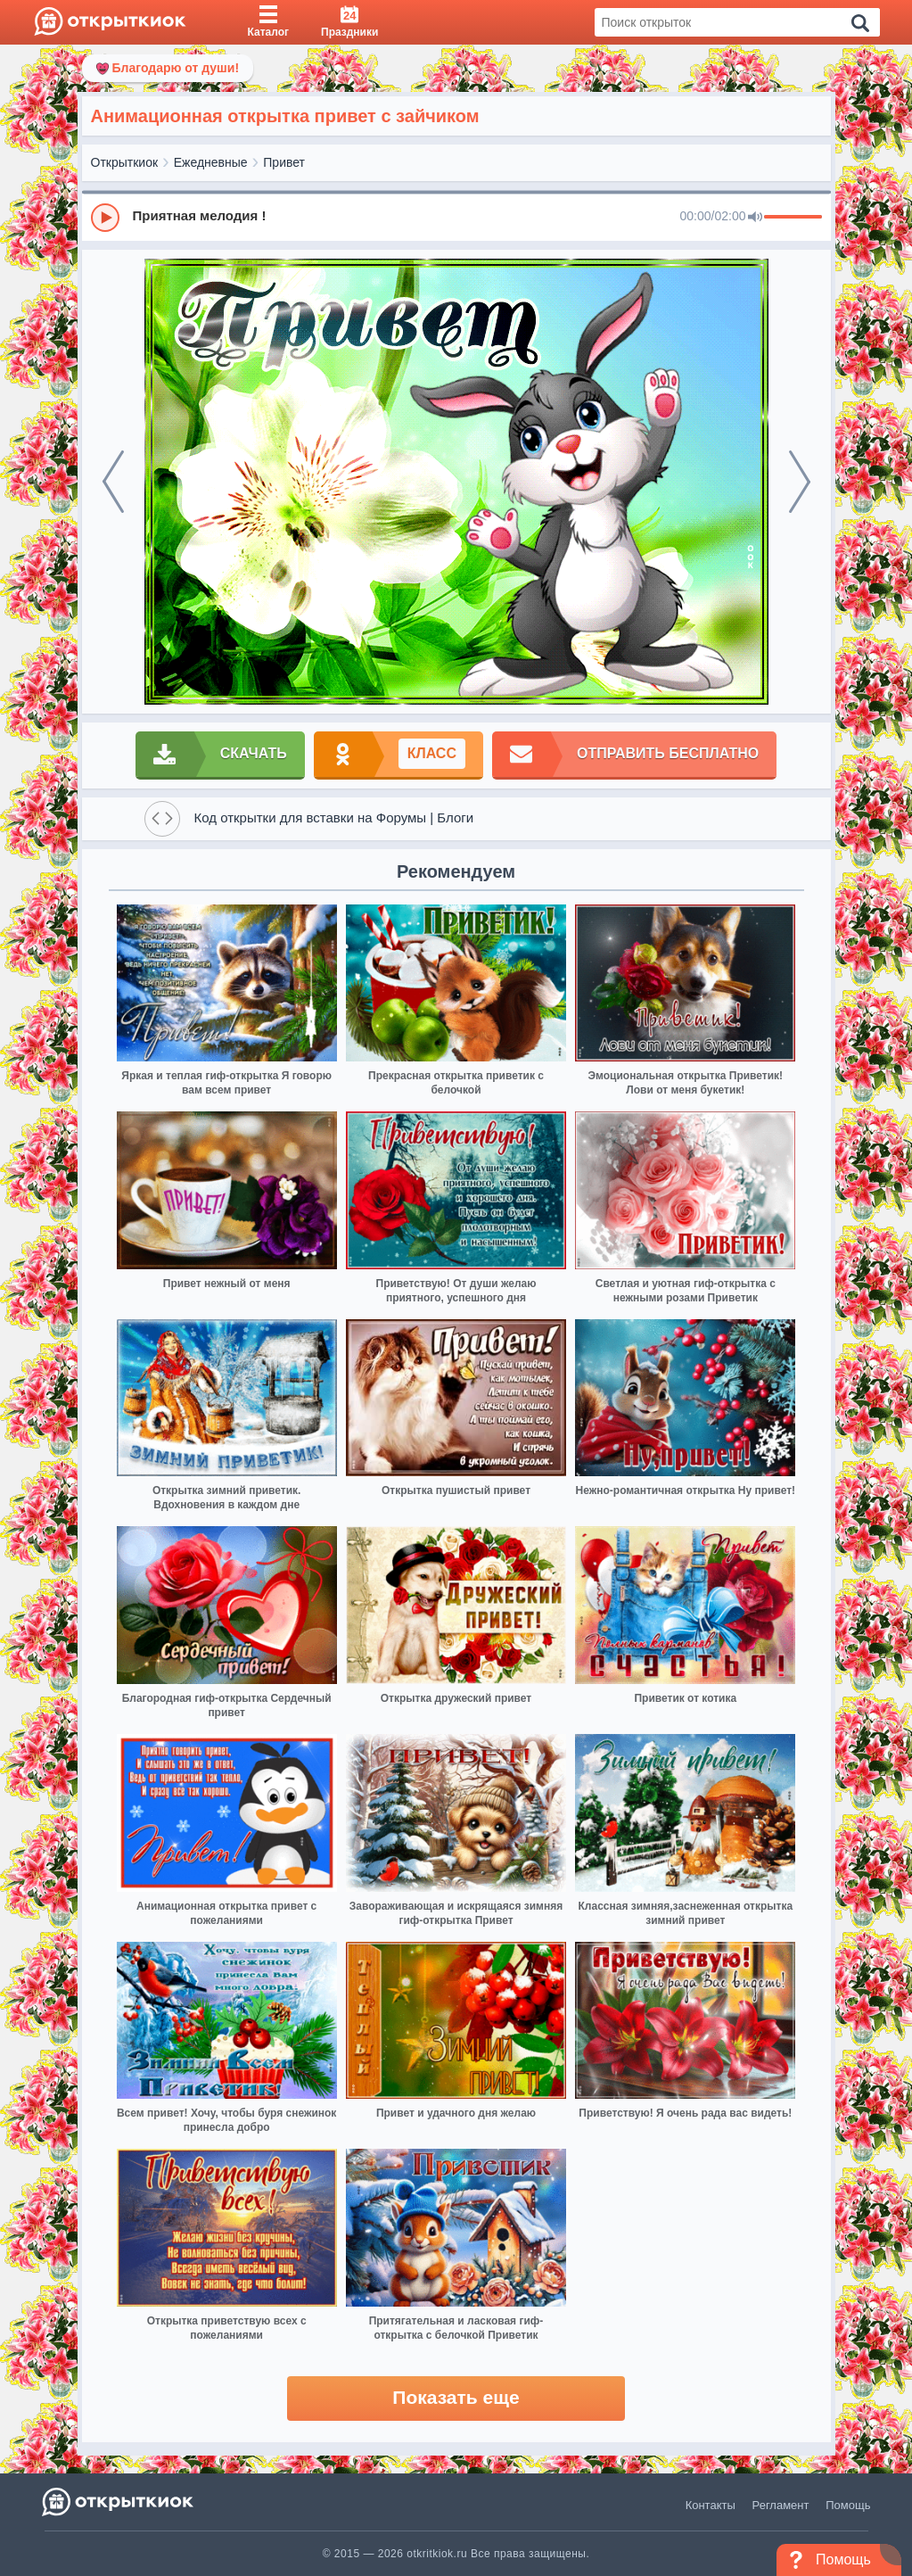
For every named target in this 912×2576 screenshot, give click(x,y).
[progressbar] (793, 217)
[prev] (113, 482)
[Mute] (755, 218)
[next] (799, 482)
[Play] (105, 217)
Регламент (780, 2505)
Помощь (848, 2505)
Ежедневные (211, 162)
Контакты (710, 2505)
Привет (284, 162)
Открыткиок (125, 162)
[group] (456, 217)
